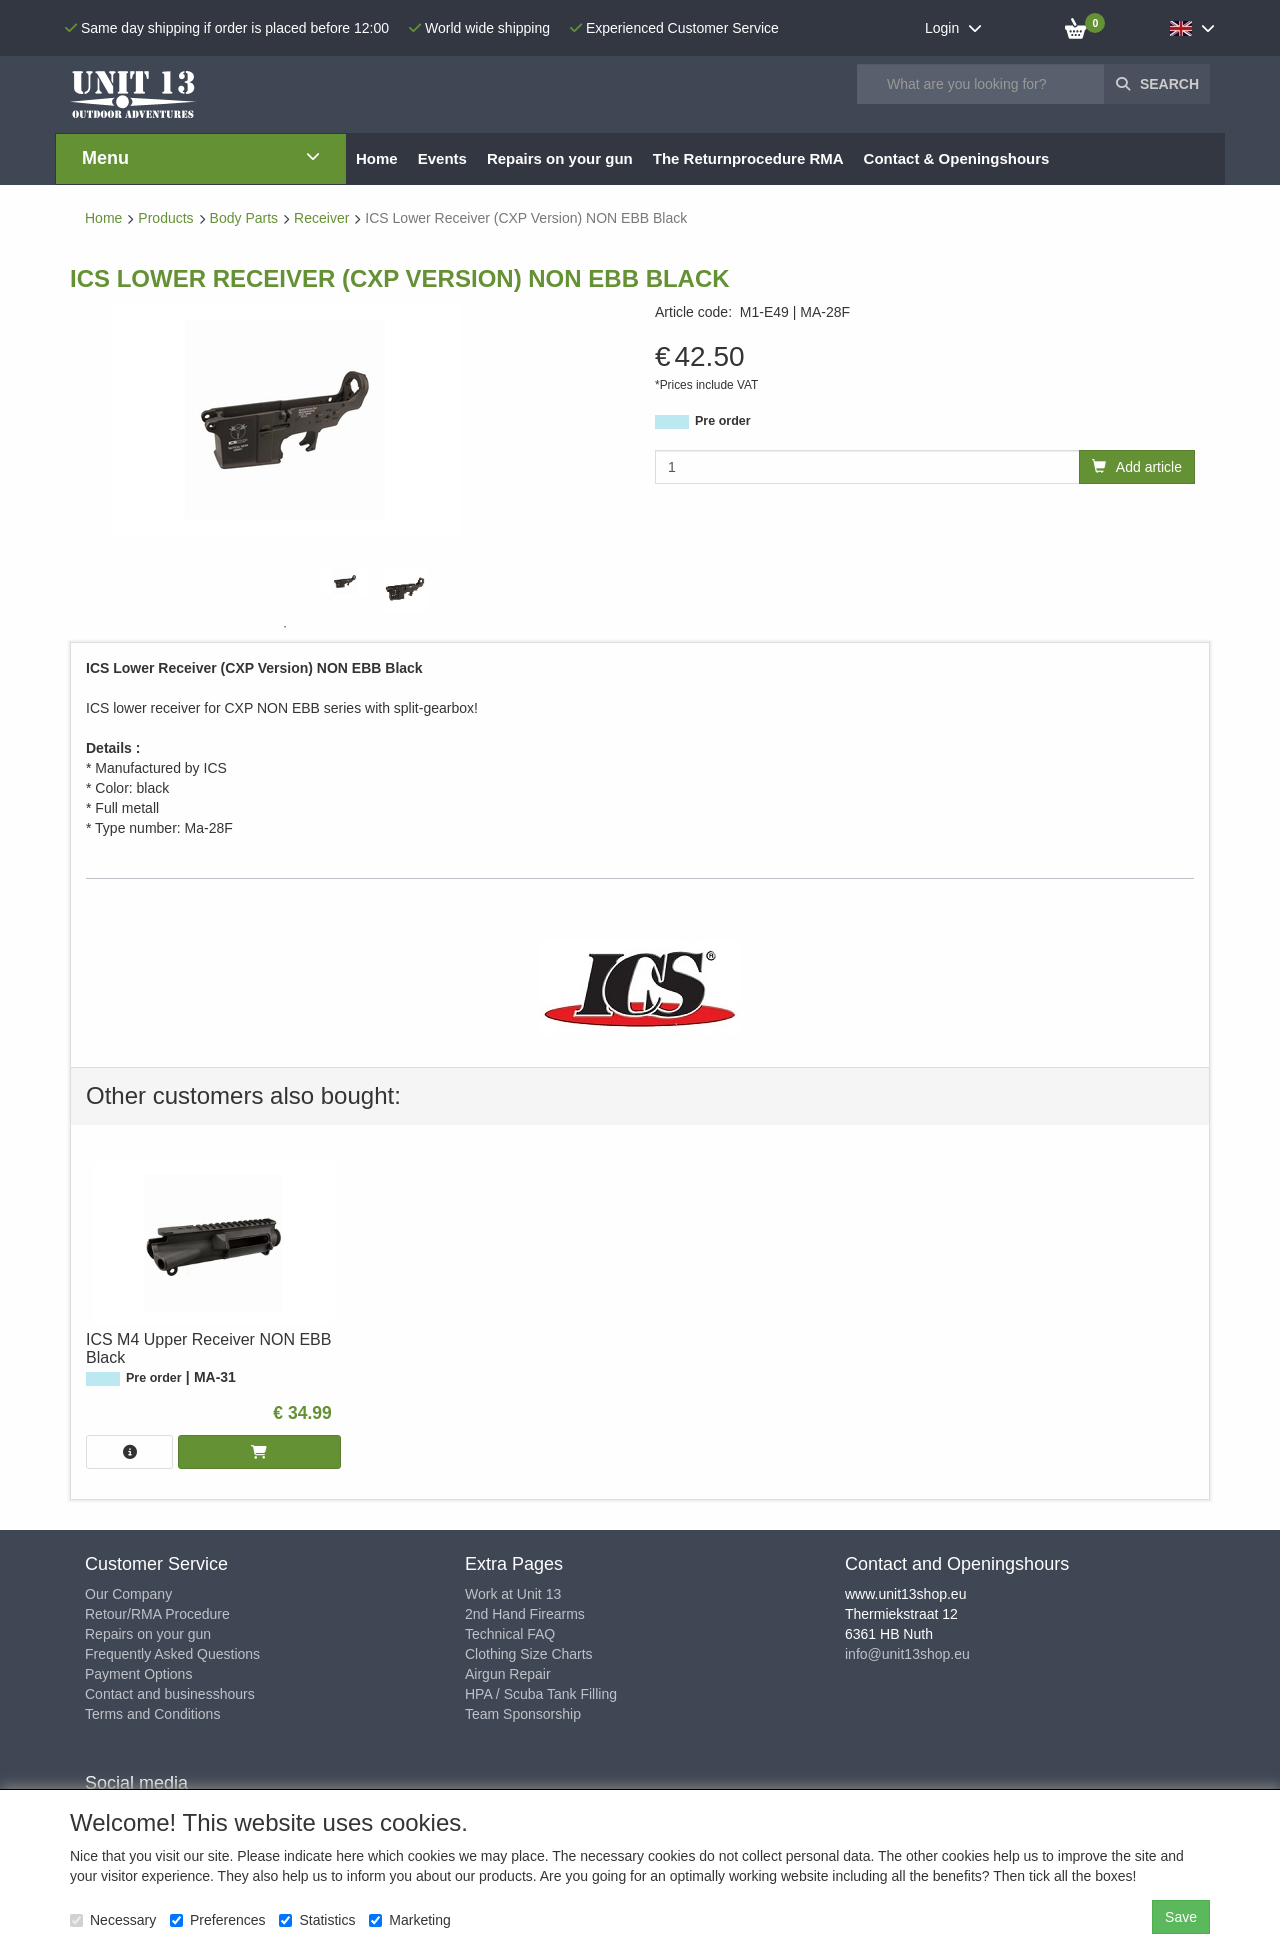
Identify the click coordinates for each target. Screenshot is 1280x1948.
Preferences (217, 1920)
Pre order (723, 421)
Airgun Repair (508, 1674)
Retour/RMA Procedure (157, 1614)
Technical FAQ (510, 1634)
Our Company (128, 1594)
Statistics (317, 1920)
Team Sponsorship (523, 1714)
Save (1181, 1917)
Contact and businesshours (170, 1694)
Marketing (409, 1920)
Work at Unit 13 (513, 1594)
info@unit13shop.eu (907, 1654)
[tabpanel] (345, 581)
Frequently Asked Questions (172, 1654)
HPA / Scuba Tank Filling (541, 1694)
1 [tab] (285, 627)
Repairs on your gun (148, 1634)
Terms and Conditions (152, 1714)
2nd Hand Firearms (525, 1614)
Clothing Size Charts (529, 1654)
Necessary (113, 1920)
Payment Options (138, 1674)
